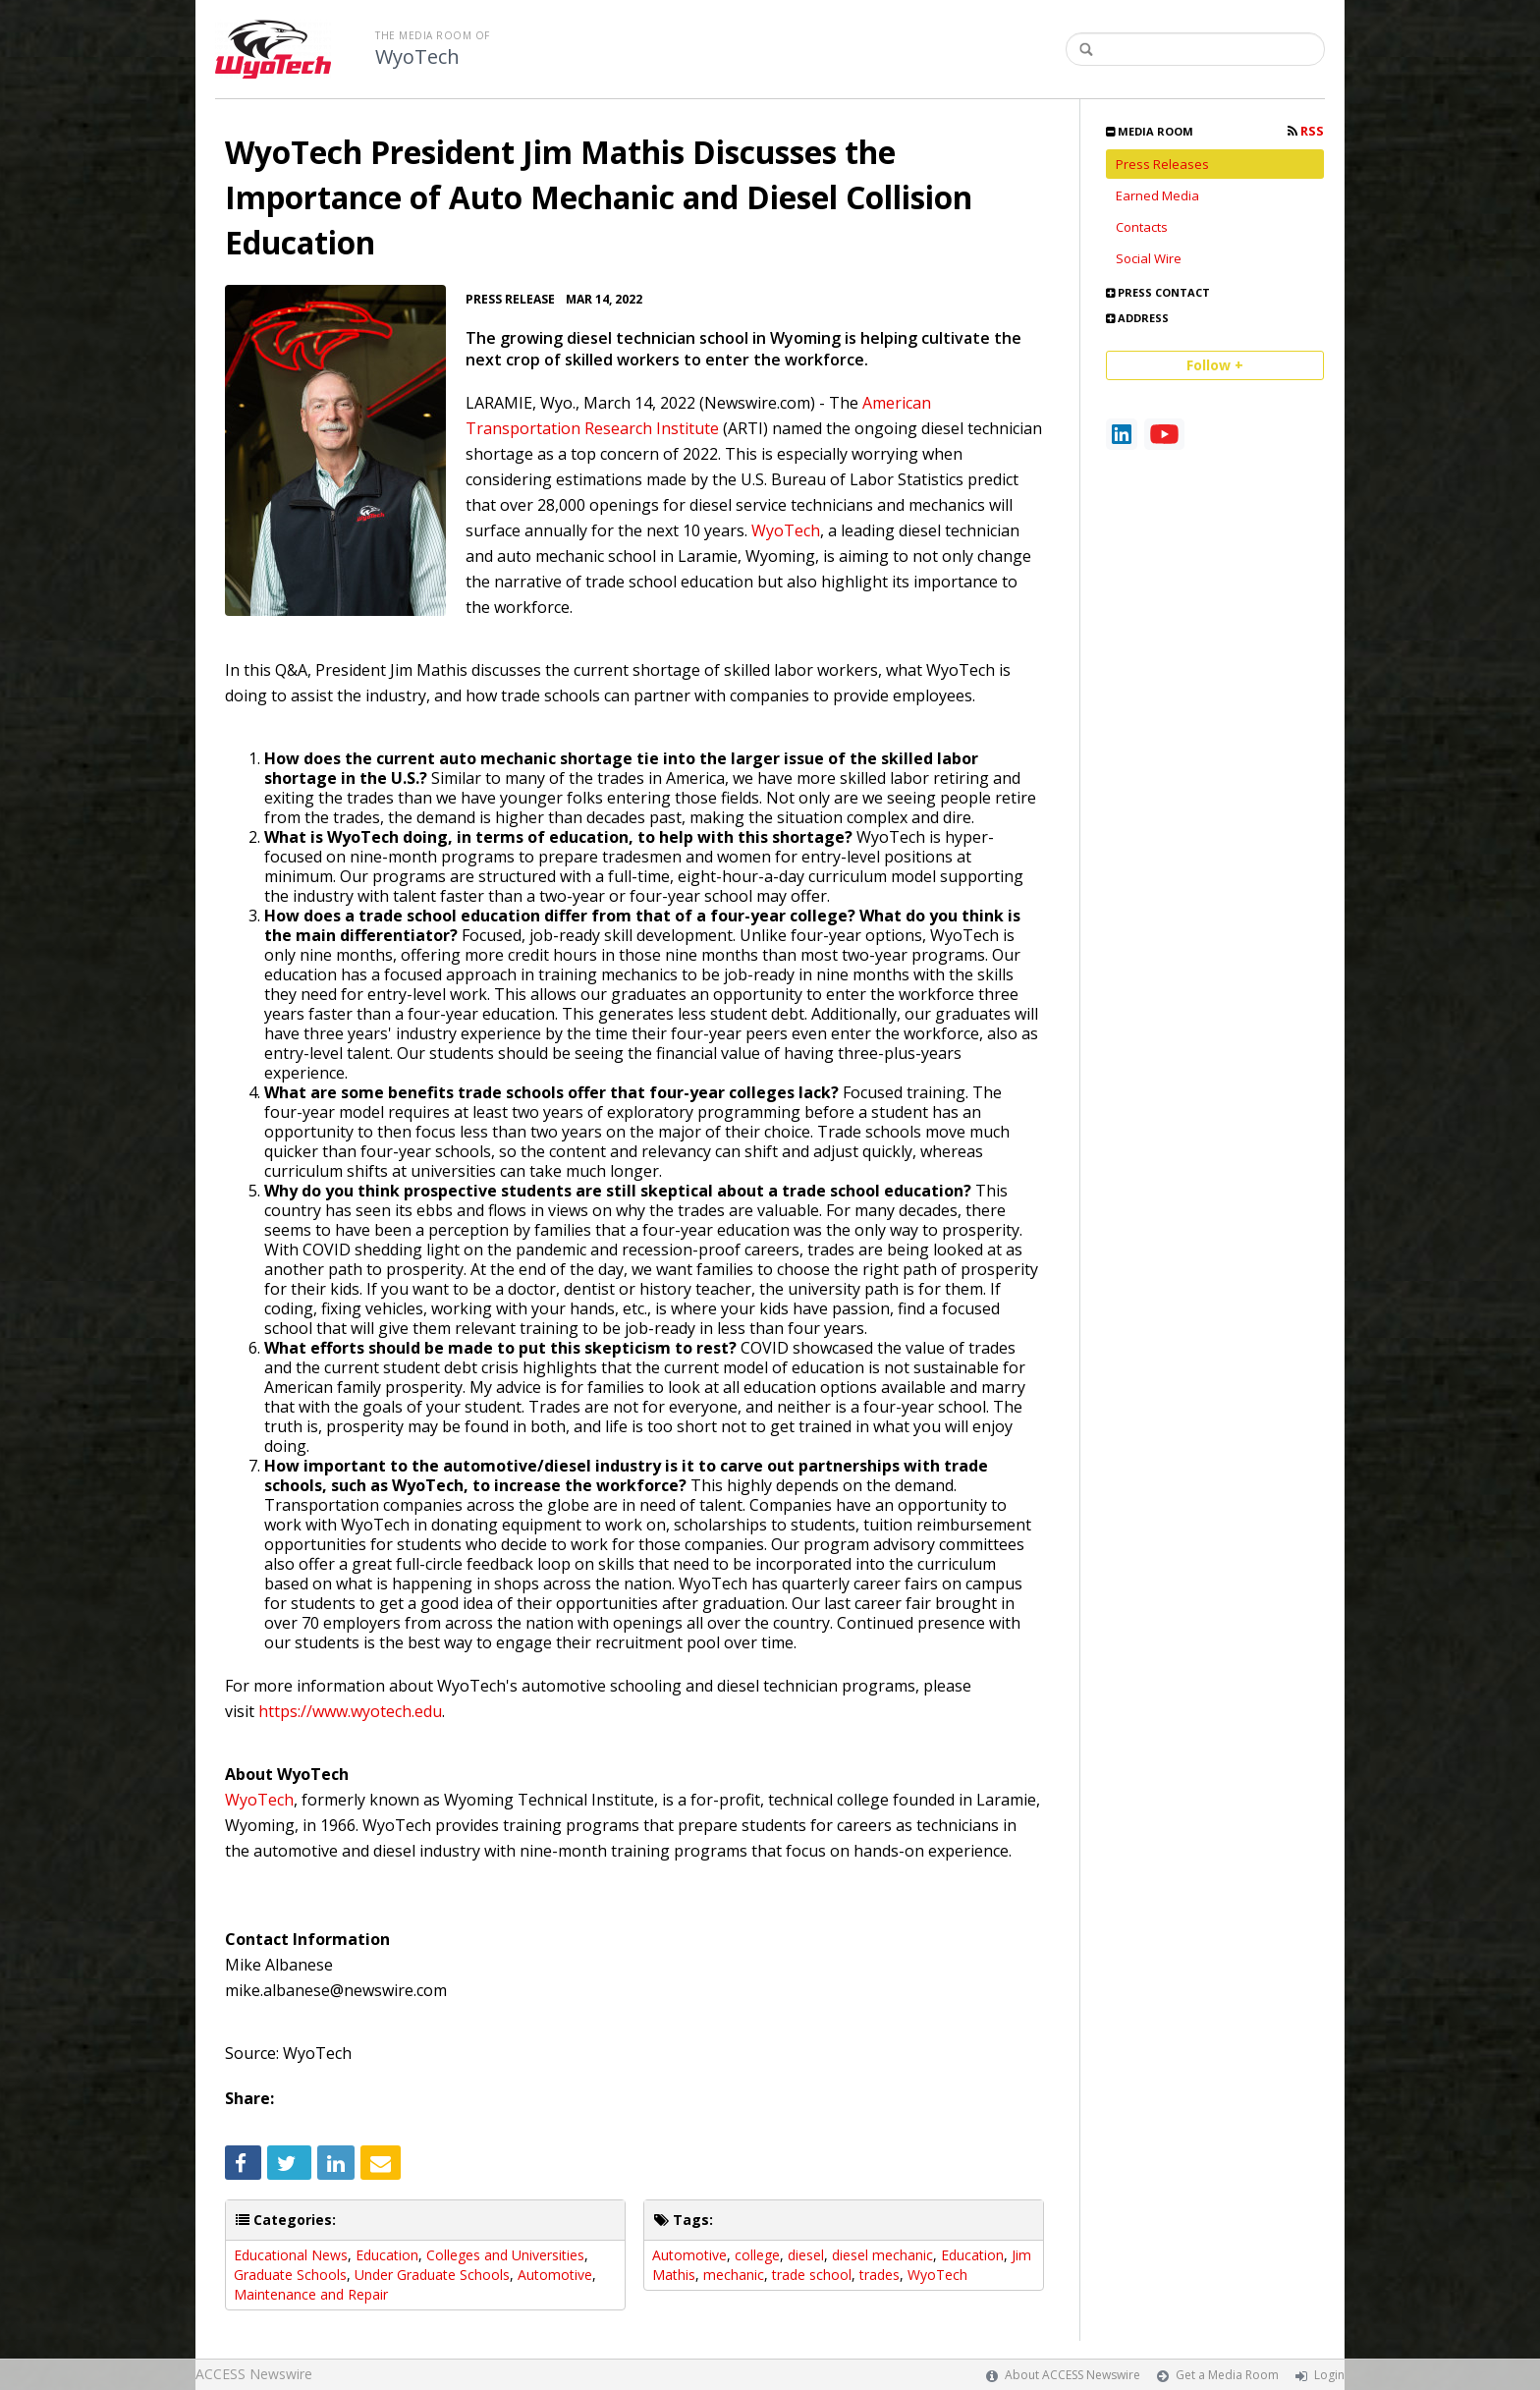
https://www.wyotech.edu (350, 1711)
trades (879, 2274)
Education (387, 2255)
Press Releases (1162, 164)
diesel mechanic (882, 2255)
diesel (806, 2255)
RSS (1306, 131)
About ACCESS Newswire (1072, 2374)
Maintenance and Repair (311, 2294)
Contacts (1142, 227)
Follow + (1214, 365)
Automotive (555, 2274)
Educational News (291, 2255)
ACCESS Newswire (253, 2373)
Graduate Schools (290, 2274)
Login (1329, 2374)
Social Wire (1149, 258)
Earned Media (1157, 195)
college (757, 2255)
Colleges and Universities (505, 2255)
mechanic (733, 2274)
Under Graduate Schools (432, 2274)
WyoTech (417, 57)
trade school (812, 2274)
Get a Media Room (1227, 2374)
